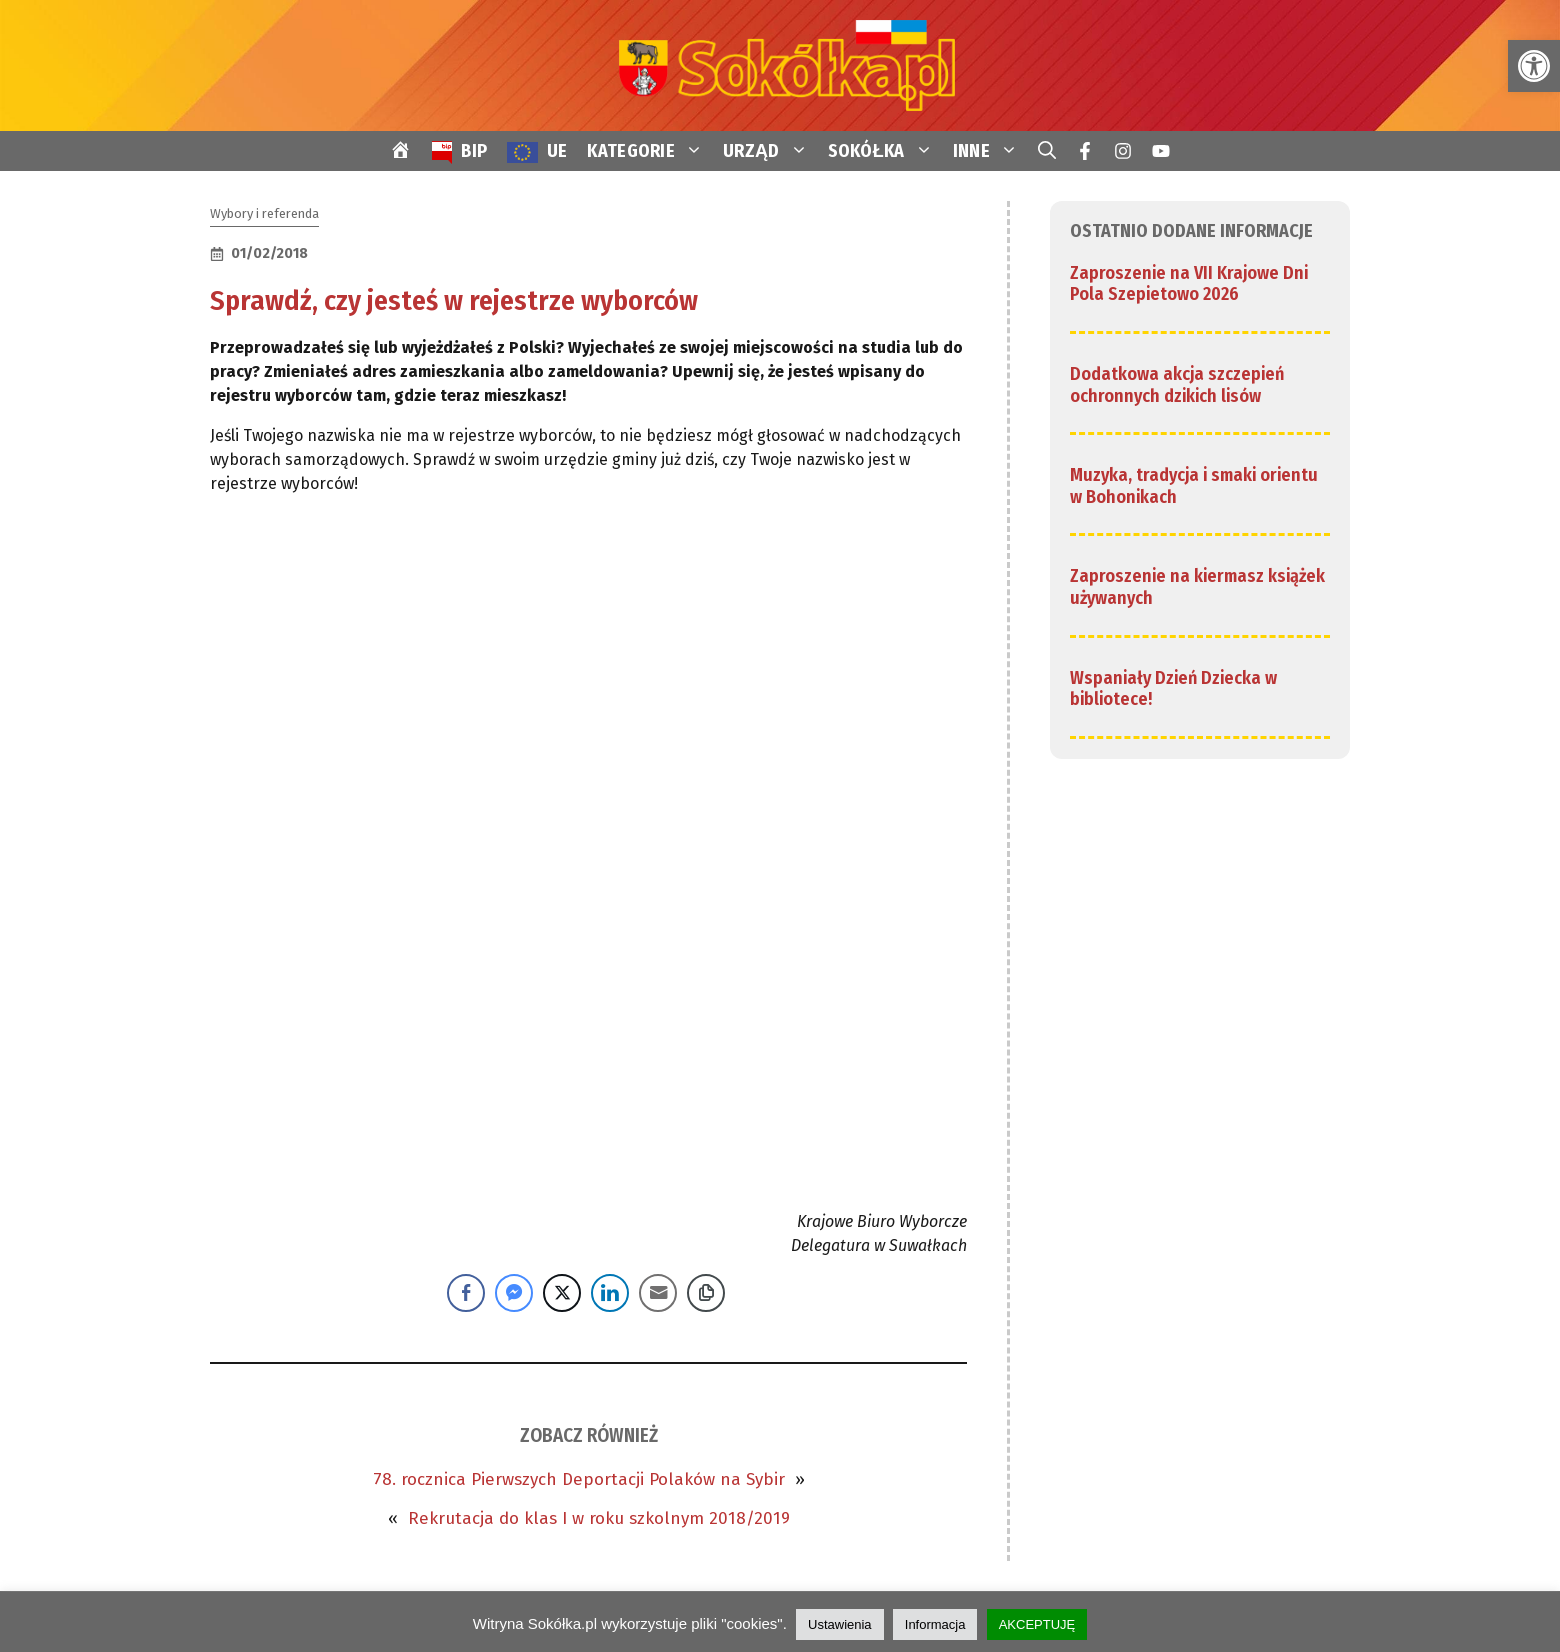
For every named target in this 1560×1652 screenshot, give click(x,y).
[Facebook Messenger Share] (514, 1293)
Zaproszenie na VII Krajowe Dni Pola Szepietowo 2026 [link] (1189, 284)
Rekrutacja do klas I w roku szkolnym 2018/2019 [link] (599, 1518)
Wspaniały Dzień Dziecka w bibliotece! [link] (1173, 689)
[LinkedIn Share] (610, 1293)
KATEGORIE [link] (650, 151)
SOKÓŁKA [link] (885, 151)
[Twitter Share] (562, 1293)
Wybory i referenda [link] (264, 213)
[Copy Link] (706, 1293)
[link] (1534, 66)
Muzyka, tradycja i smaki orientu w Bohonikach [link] (1194, 486)
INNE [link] (990, 151)
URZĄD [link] (770, 151)
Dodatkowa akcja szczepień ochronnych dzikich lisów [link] (1177, 385)
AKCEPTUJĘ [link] (1037, 1624)
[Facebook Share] (466, 1293)
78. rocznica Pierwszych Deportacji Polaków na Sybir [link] (579, 1479)
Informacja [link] (935, 1624)
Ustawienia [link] (840, 1624)
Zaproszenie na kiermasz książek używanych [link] (1197, 587)
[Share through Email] (658, 1293)
